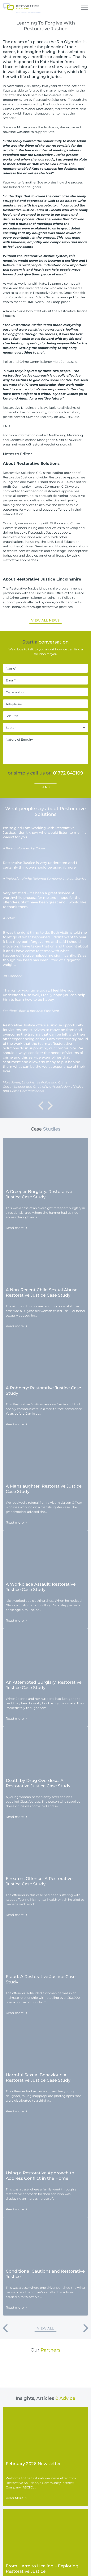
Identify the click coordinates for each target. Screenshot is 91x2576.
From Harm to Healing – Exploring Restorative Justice (42, 2568)
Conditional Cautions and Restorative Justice (45, 2273)
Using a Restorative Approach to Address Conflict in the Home (40, 2175)
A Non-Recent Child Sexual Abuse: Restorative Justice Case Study (42, 1292)
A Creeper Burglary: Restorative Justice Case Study (39, 1194)
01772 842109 (68, 773)
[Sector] (45, 727)
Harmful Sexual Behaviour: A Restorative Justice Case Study (38, 2077)
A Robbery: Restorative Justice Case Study (43, 1390)
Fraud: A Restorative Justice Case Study (41, 1979)
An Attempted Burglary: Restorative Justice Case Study (43, 1684)
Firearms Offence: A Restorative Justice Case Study (39, 1881)
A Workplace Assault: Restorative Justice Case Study (41, 1586)
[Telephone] (45, 703)
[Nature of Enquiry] (45, 749)
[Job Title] (45, 715)
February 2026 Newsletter (33, 2463)
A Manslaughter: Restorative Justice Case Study (43, 1488)
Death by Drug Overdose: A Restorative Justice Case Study (38, 1783)
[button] (5, 2328)
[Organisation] (45, 692)
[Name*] (45, 668)
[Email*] (45, 680)
